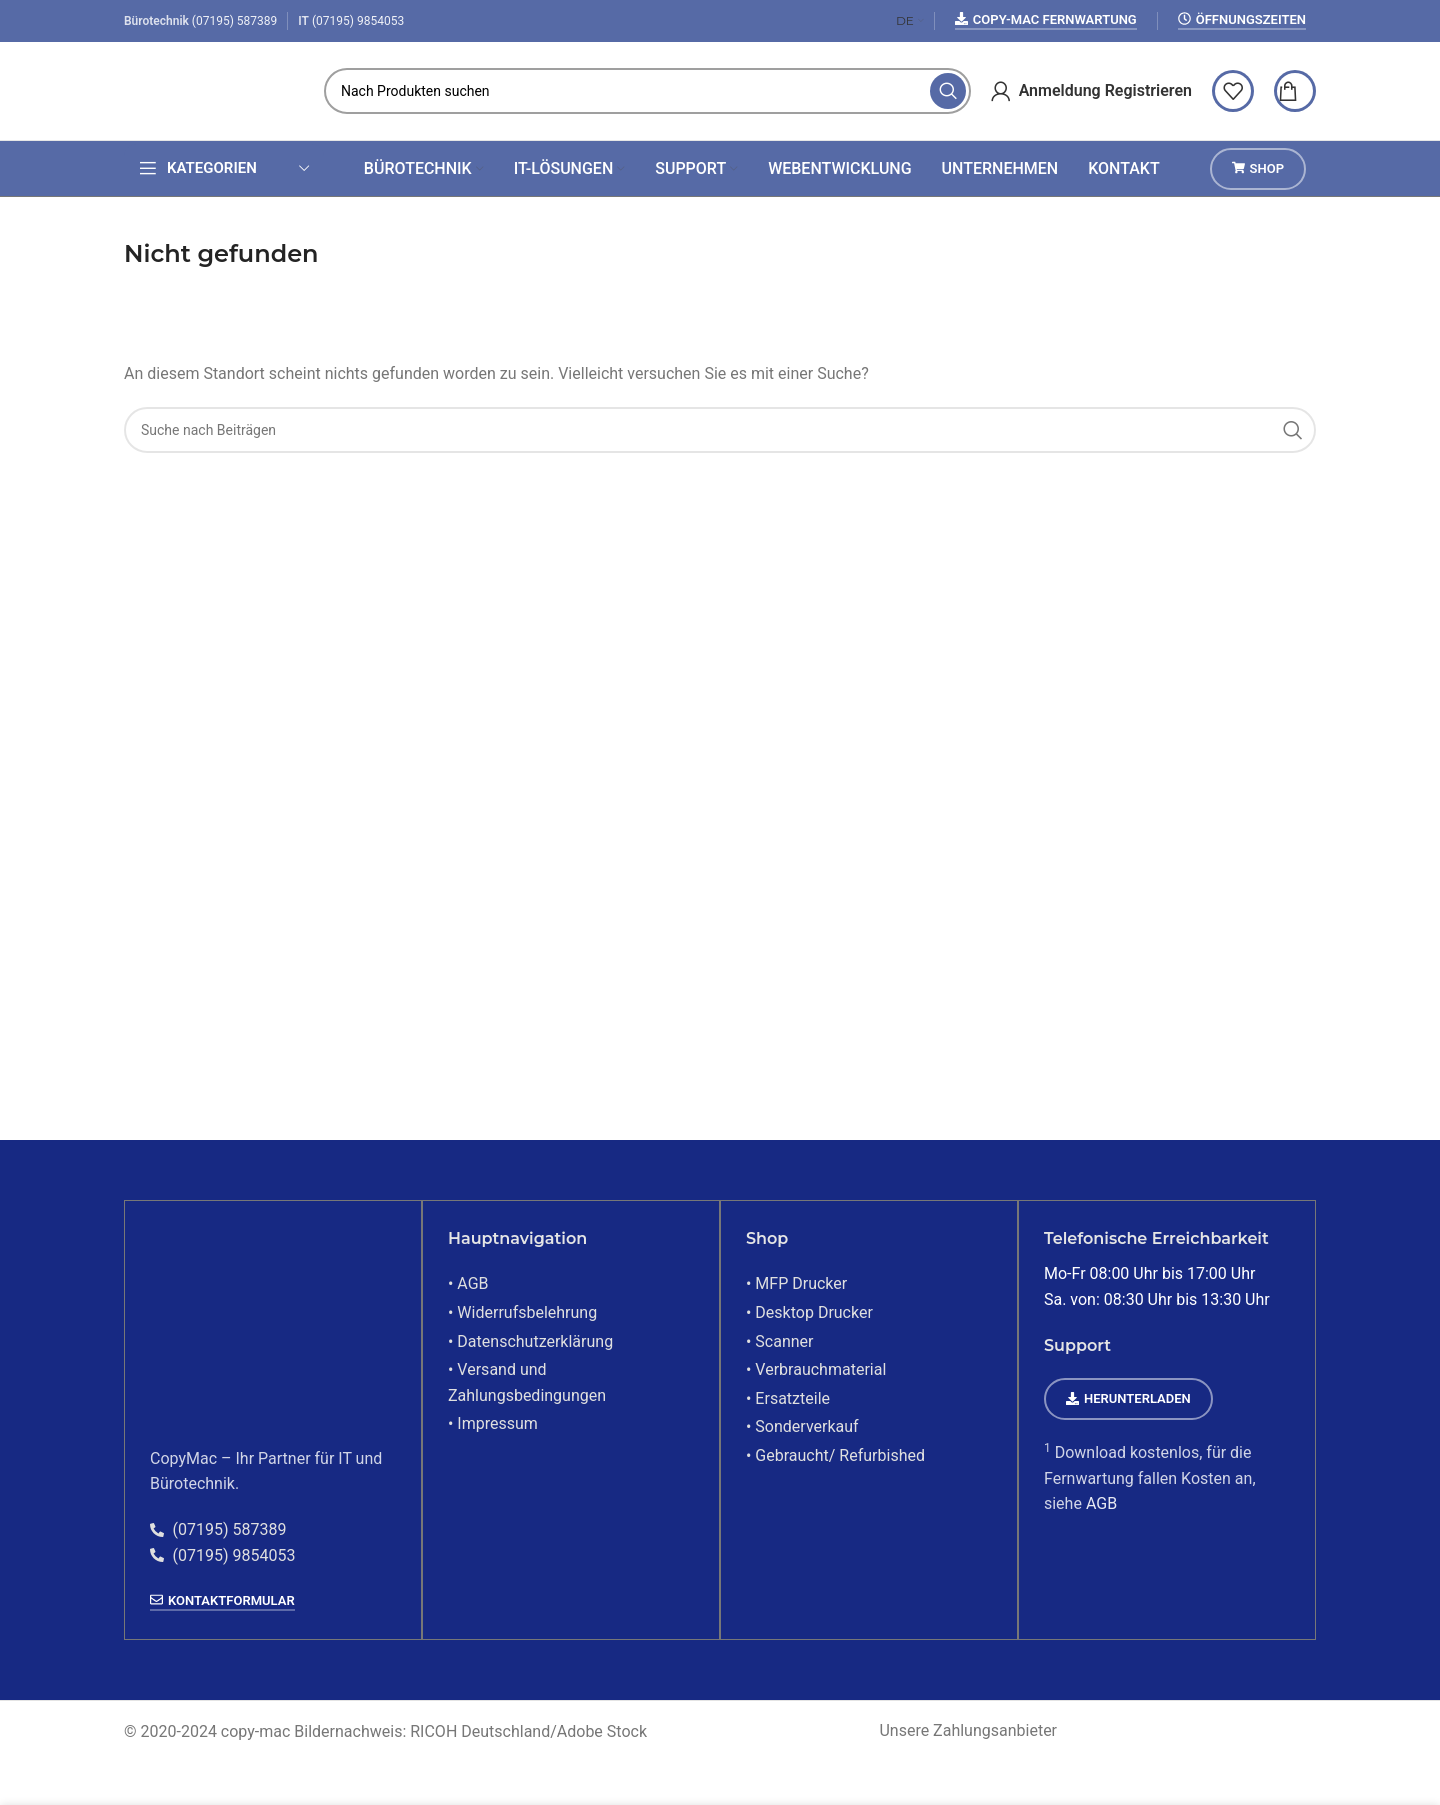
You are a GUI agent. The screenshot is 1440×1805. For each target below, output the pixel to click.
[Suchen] (647, 94)
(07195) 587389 (234, 21)
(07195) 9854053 (358, 21)
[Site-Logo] (214, 92)
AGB (1100, 1508)
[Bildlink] (249, 1329)
